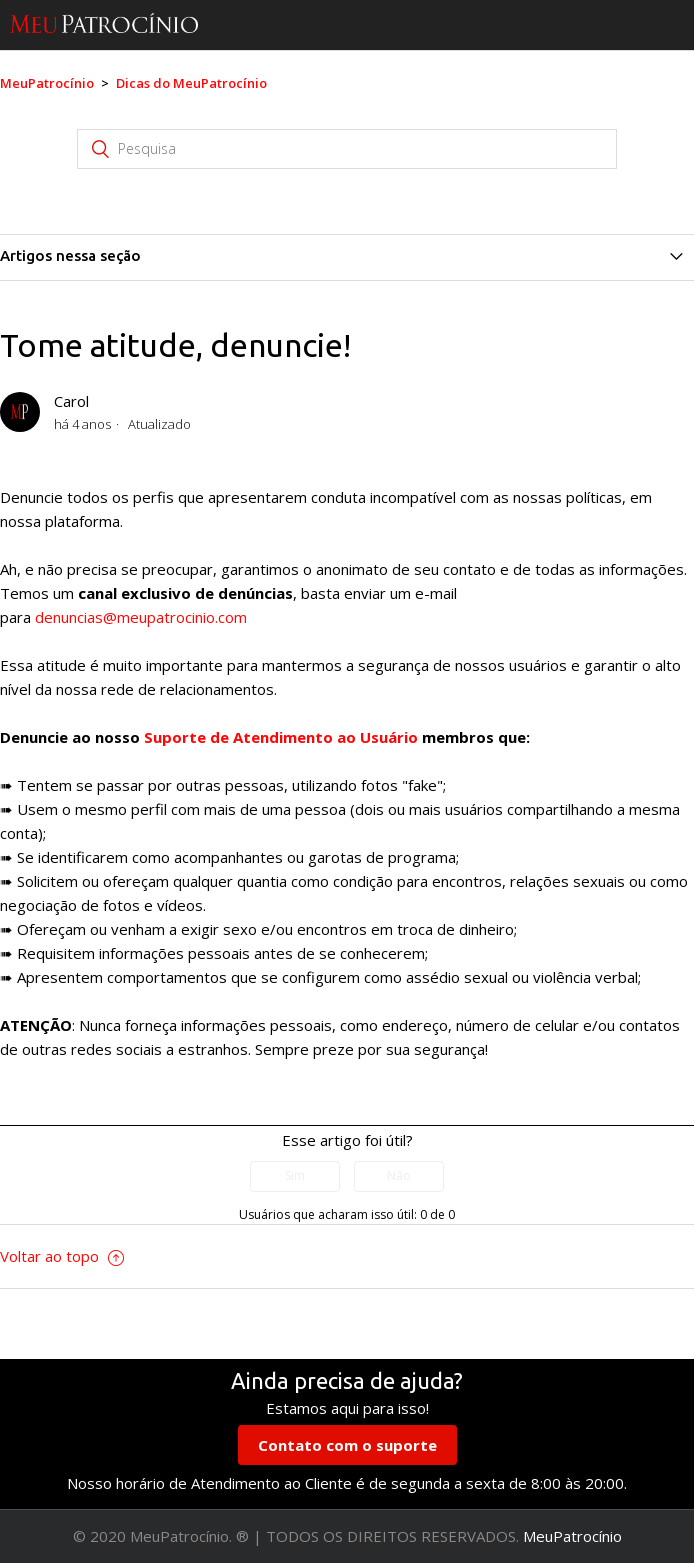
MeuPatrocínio (47, 83)
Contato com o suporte (347, 1445)
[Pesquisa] (347, 149)
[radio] (295, 1176)
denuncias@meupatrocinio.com (141, 617)
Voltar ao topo (62, 1256)
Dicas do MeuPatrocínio (191, 83)
